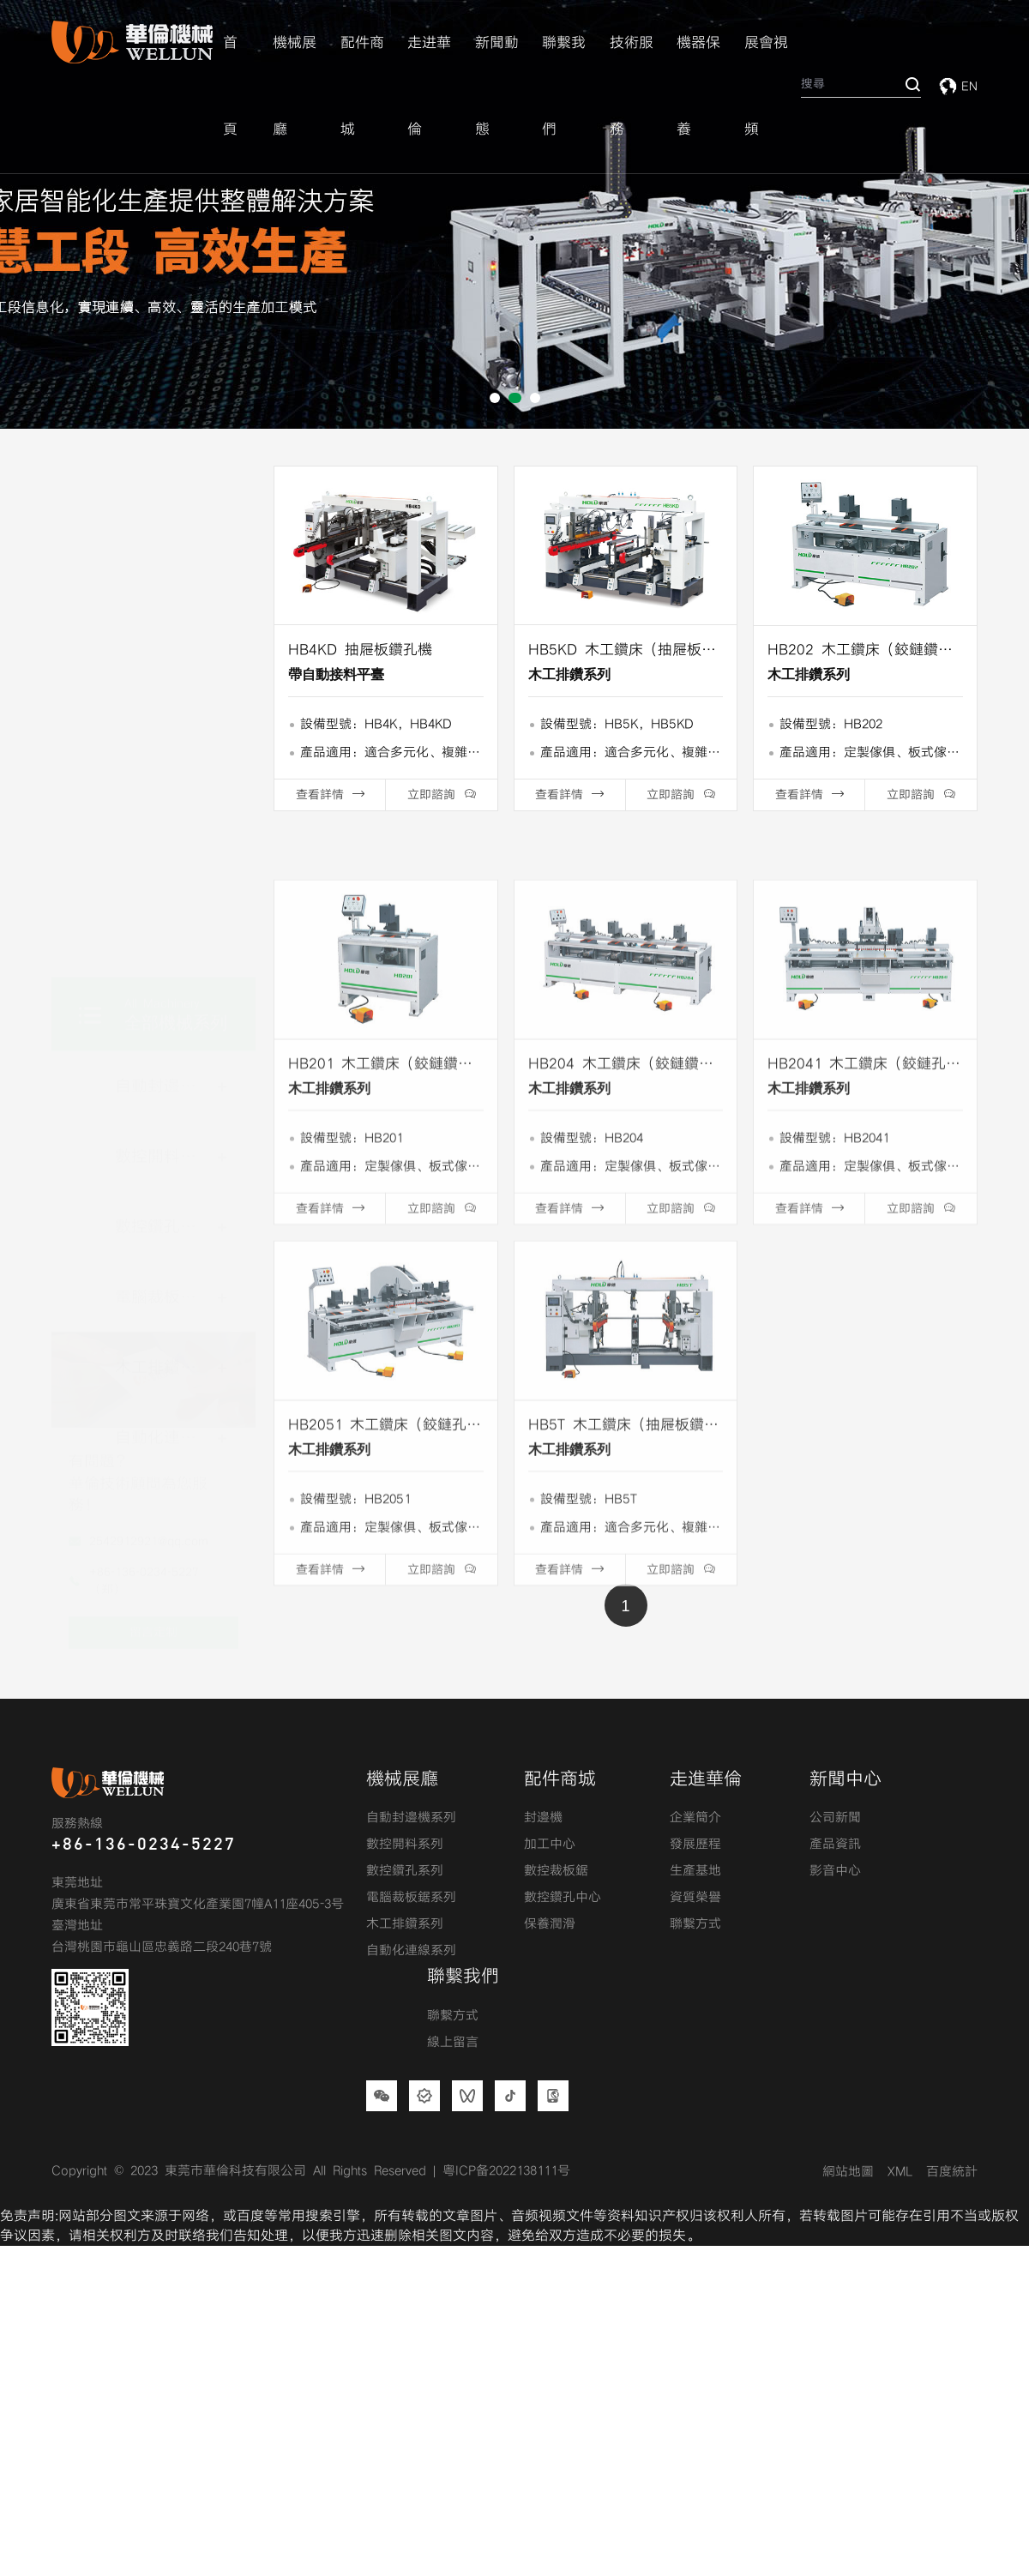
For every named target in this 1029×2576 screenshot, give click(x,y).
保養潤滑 (549, 1924)
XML (900, 2172)
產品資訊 (835, 1844)
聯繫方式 (695, 1924)
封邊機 (543, 1818)
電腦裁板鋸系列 (164, 1040)
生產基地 (695, 1871)
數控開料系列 (164, 899)
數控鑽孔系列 (164, 969)
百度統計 (952, 2172)
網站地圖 (848, 2172)
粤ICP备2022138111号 (506, 2171)
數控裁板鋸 (556, 1871)
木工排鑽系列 (164, 1110)
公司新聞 (835, 1818)
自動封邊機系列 (164, 829)
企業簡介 (695, 1818)
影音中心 (835, 1871)
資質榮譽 (695, 1897)
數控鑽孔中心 (562, 1897)
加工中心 (549, 1844)
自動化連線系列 (411, 1951)
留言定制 (153, 1467)
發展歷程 (695, 1844)
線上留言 (452, 2042)
